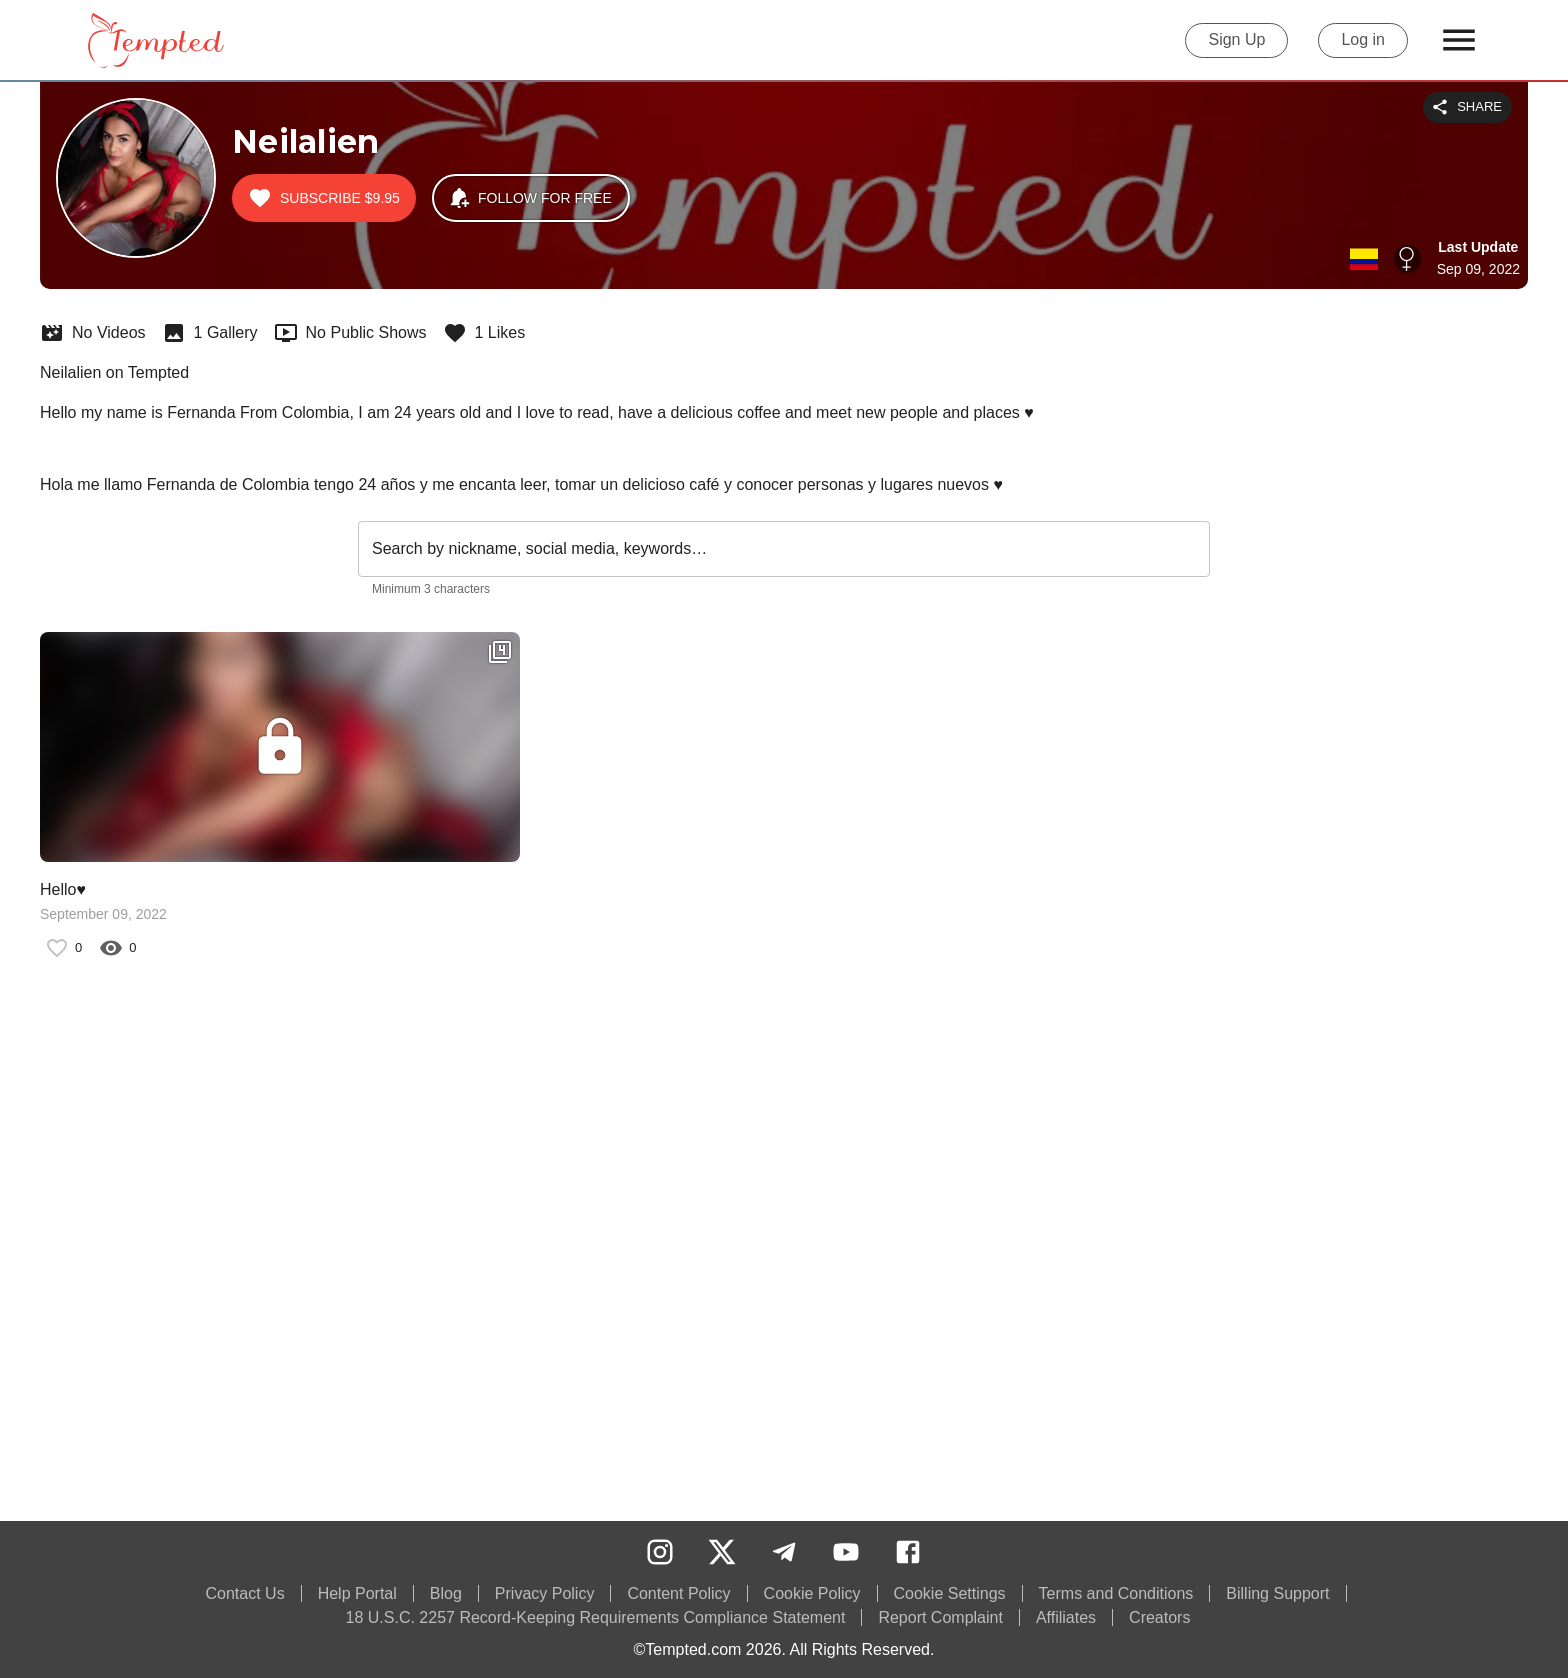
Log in (1363, 40)
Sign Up (1236, 40)
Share (1467, 107)
